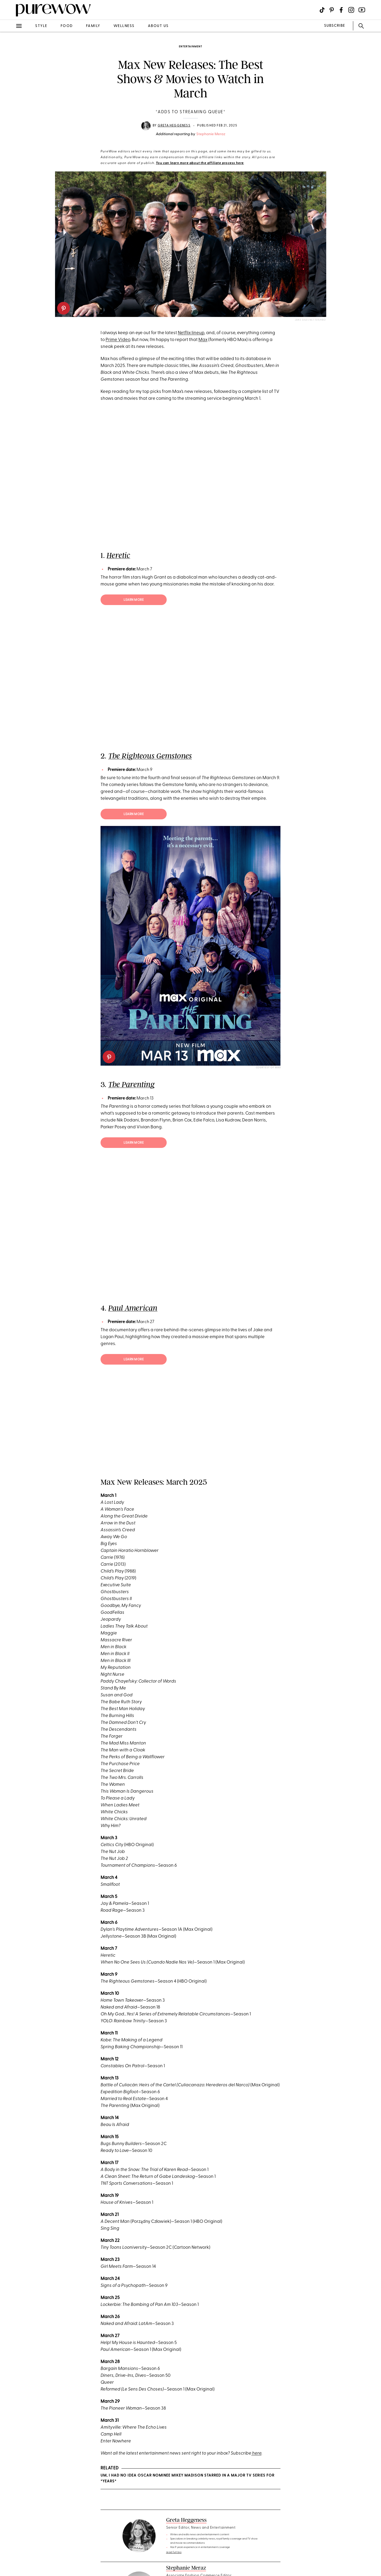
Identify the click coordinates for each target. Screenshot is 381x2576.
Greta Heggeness (174, 125)
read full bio (174, 2552)
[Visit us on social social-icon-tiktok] (322, 10)
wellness (124, 26)
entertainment (190, 46)
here (256, 2453)
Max (202, 340)
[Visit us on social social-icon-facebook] (341, 10)
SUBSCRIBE (334, 26)
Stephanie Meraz (210, 134)
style (41, 26)
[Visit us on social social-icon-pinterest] (331, 10)
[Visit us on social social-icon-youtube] (362, 10)
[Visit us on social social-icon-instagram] (351, 10)
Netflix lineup (191, 333)
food (67, 26)
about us (158, 26)
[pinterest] (63, 308)
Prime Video (118, 340)
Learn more (134, 600)
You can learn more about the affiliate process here (200, 163)
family (93, 26)
